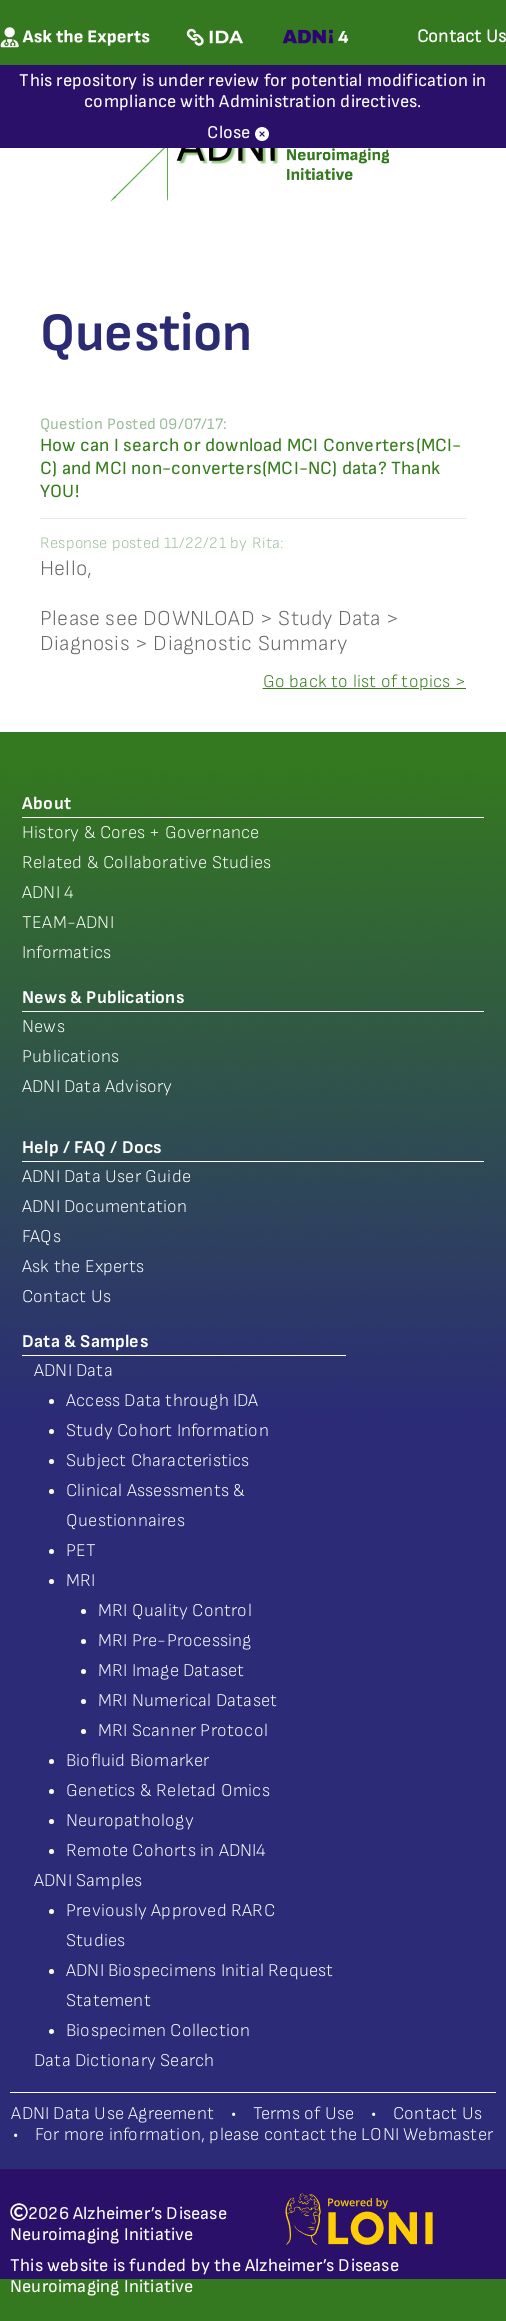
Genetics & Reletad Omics (168, 1790)
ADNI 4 (48, 892)
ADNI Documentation (105, 1206)
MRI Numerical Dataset (187, 1700)
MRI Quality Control (175, 1610)
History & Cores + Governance (141, 832)
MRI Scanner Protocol (183, 1730)
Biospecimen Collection (158, 2030)
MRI (81, 1580)
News (43, 1026)
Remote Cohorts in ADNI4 (166, 1850)
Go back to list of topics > (364, 681)
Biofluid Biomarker (138, 1760)
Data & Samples (85, 1341)
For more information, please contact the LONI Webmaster (264, 2134)
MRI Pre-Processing (175, 1640)
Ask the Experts (83, 1266)
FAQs (41, 1236)
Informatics (66, 952)
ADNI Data (73, 1370)
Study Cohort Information (167, 1430)
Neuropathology (130, 1820)
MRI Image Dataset (171, 1670)
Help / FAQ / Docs (91, 1147)
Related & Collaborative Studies (146, 862)
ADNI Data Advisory (97, 1086)
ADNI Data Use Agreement (112, 2113)
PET (81, 1550)
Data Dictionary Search (124, 2060)
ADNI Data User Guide (106, 1176)
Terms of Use (303, 2113)
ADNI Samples (88, 1880)
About (46, 803)
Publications (70, 1056)
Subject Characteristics (158, 1460)
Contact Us (66, 1296)
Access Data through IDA (162, 1400)
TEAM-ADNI (68, 922)
